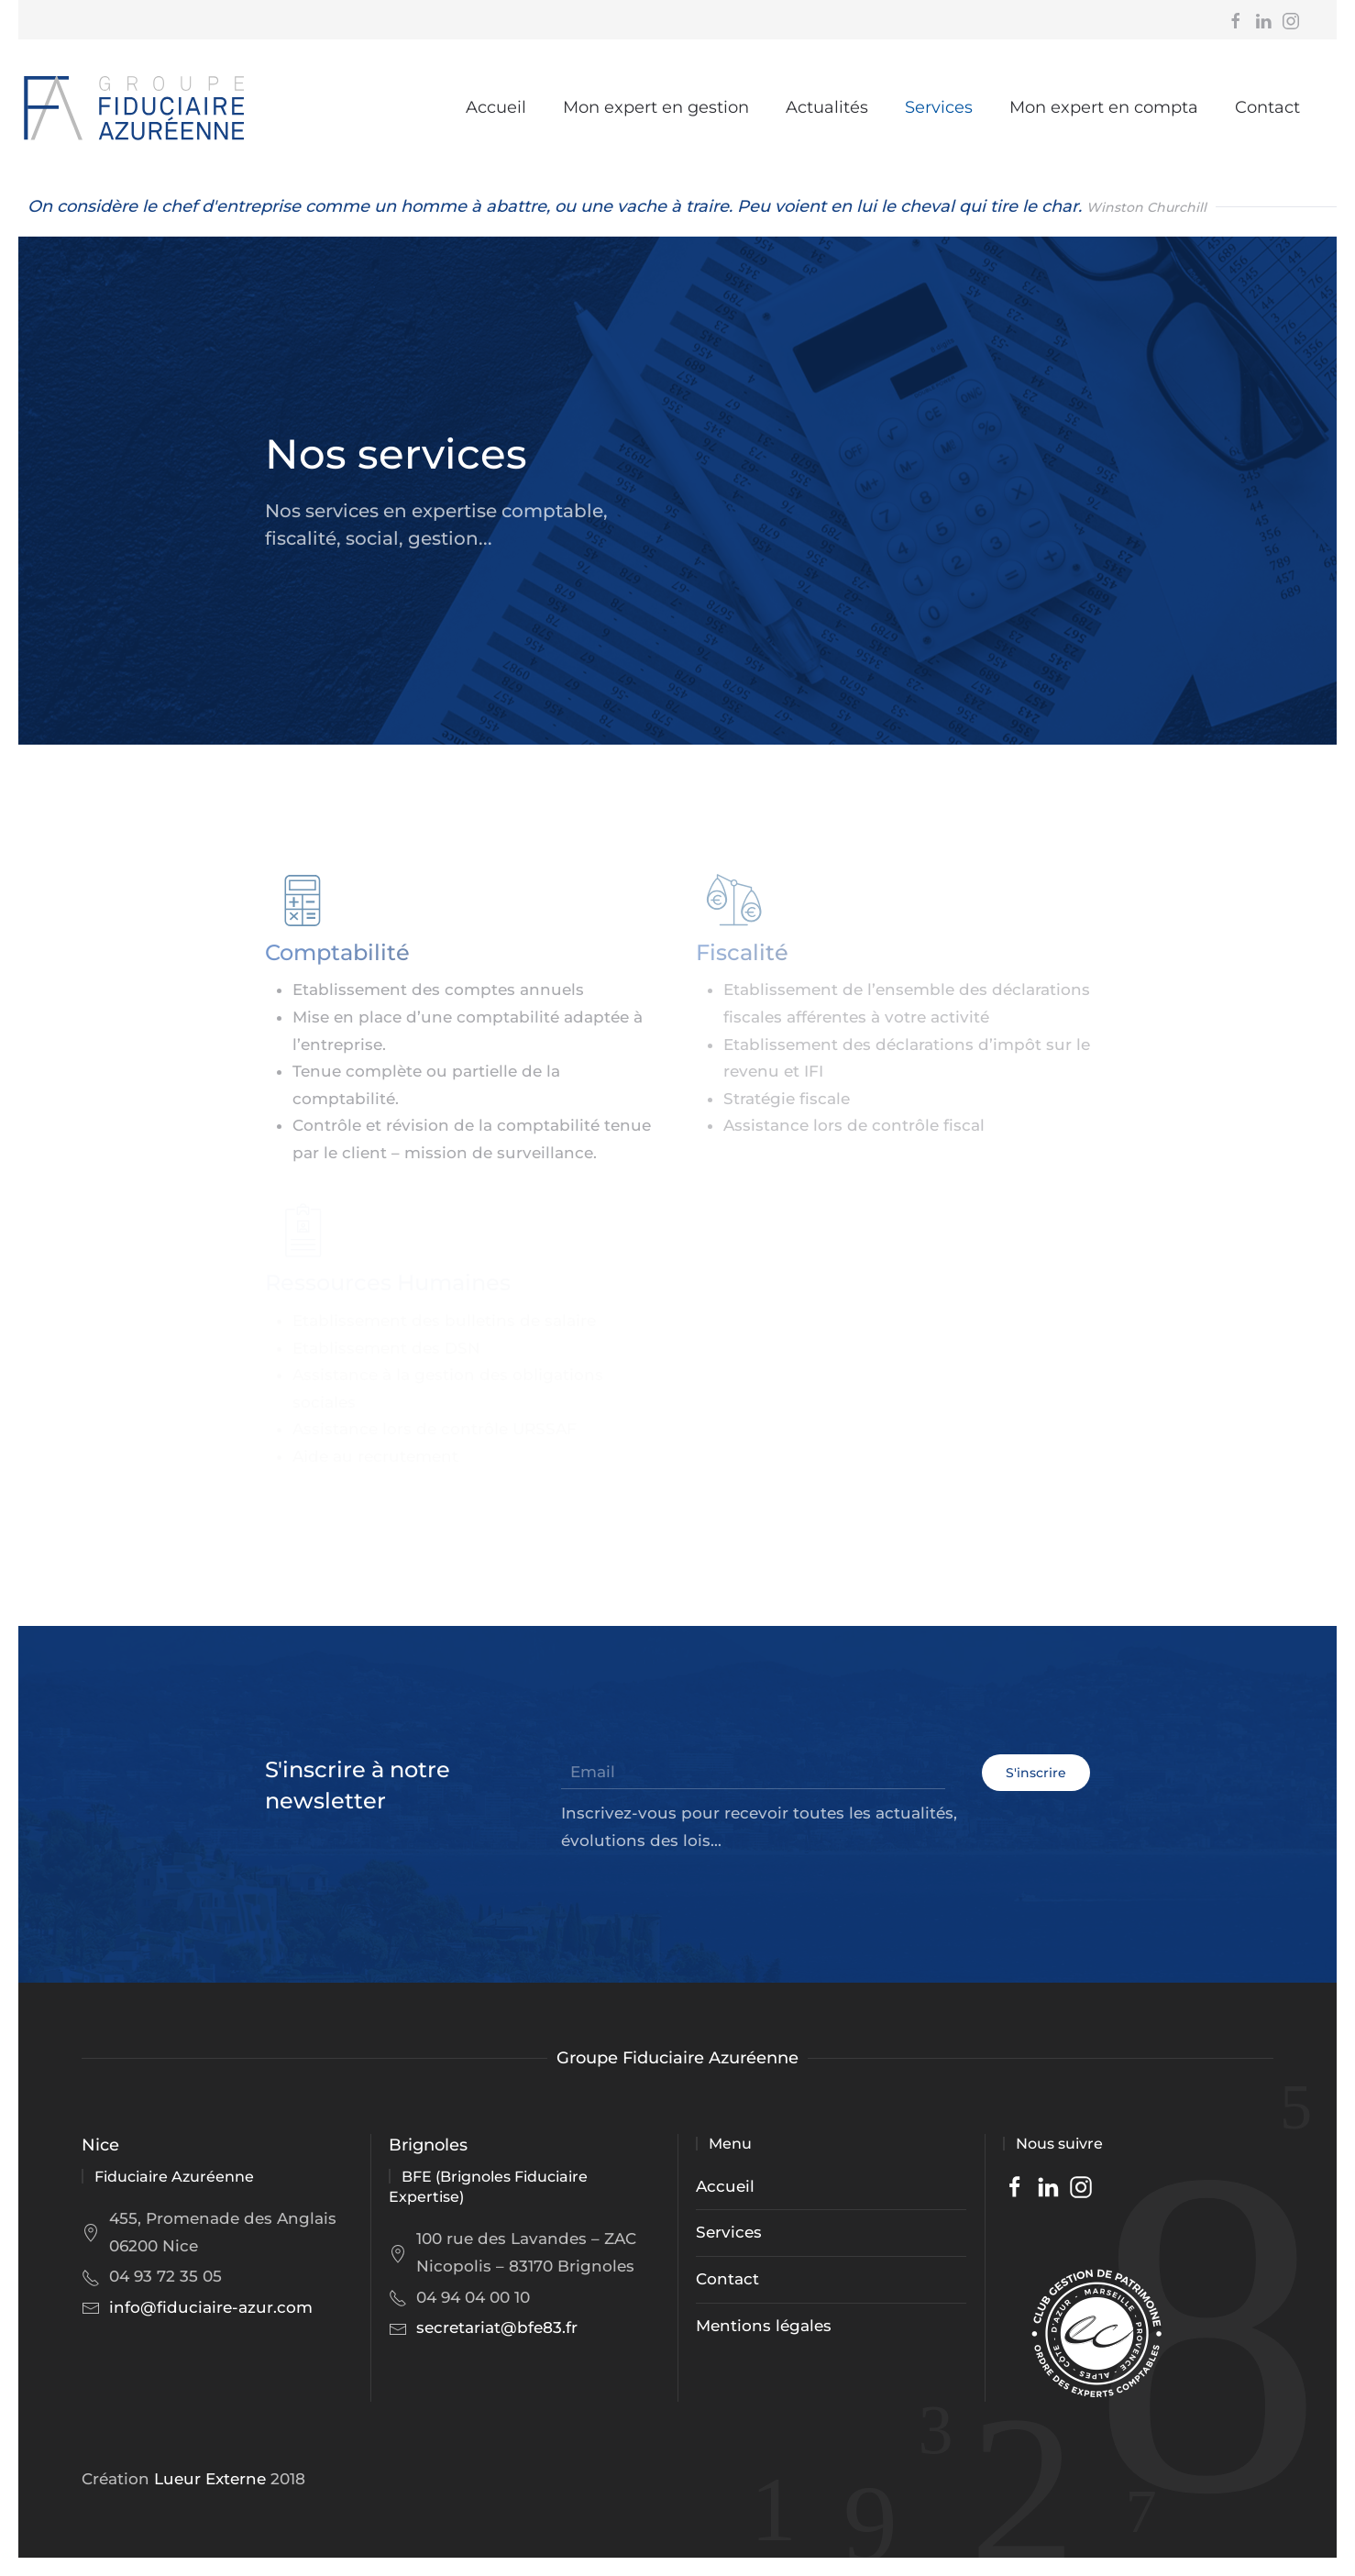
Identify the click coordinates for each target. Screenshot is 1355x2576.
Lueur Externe (210, 2479)
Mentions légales (764, 2325)
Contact (727, 2279)
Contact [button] (1267, 107)
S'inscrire (1036, 1772)
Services (939, 107)
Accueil (496, 107)
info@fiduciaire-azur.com (211, 2307)
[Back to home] (133, 108)
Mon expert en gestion (656, 107)
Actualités (827, 107)
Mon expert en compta (1103, 107)
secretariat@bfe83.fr (497, 2327)
